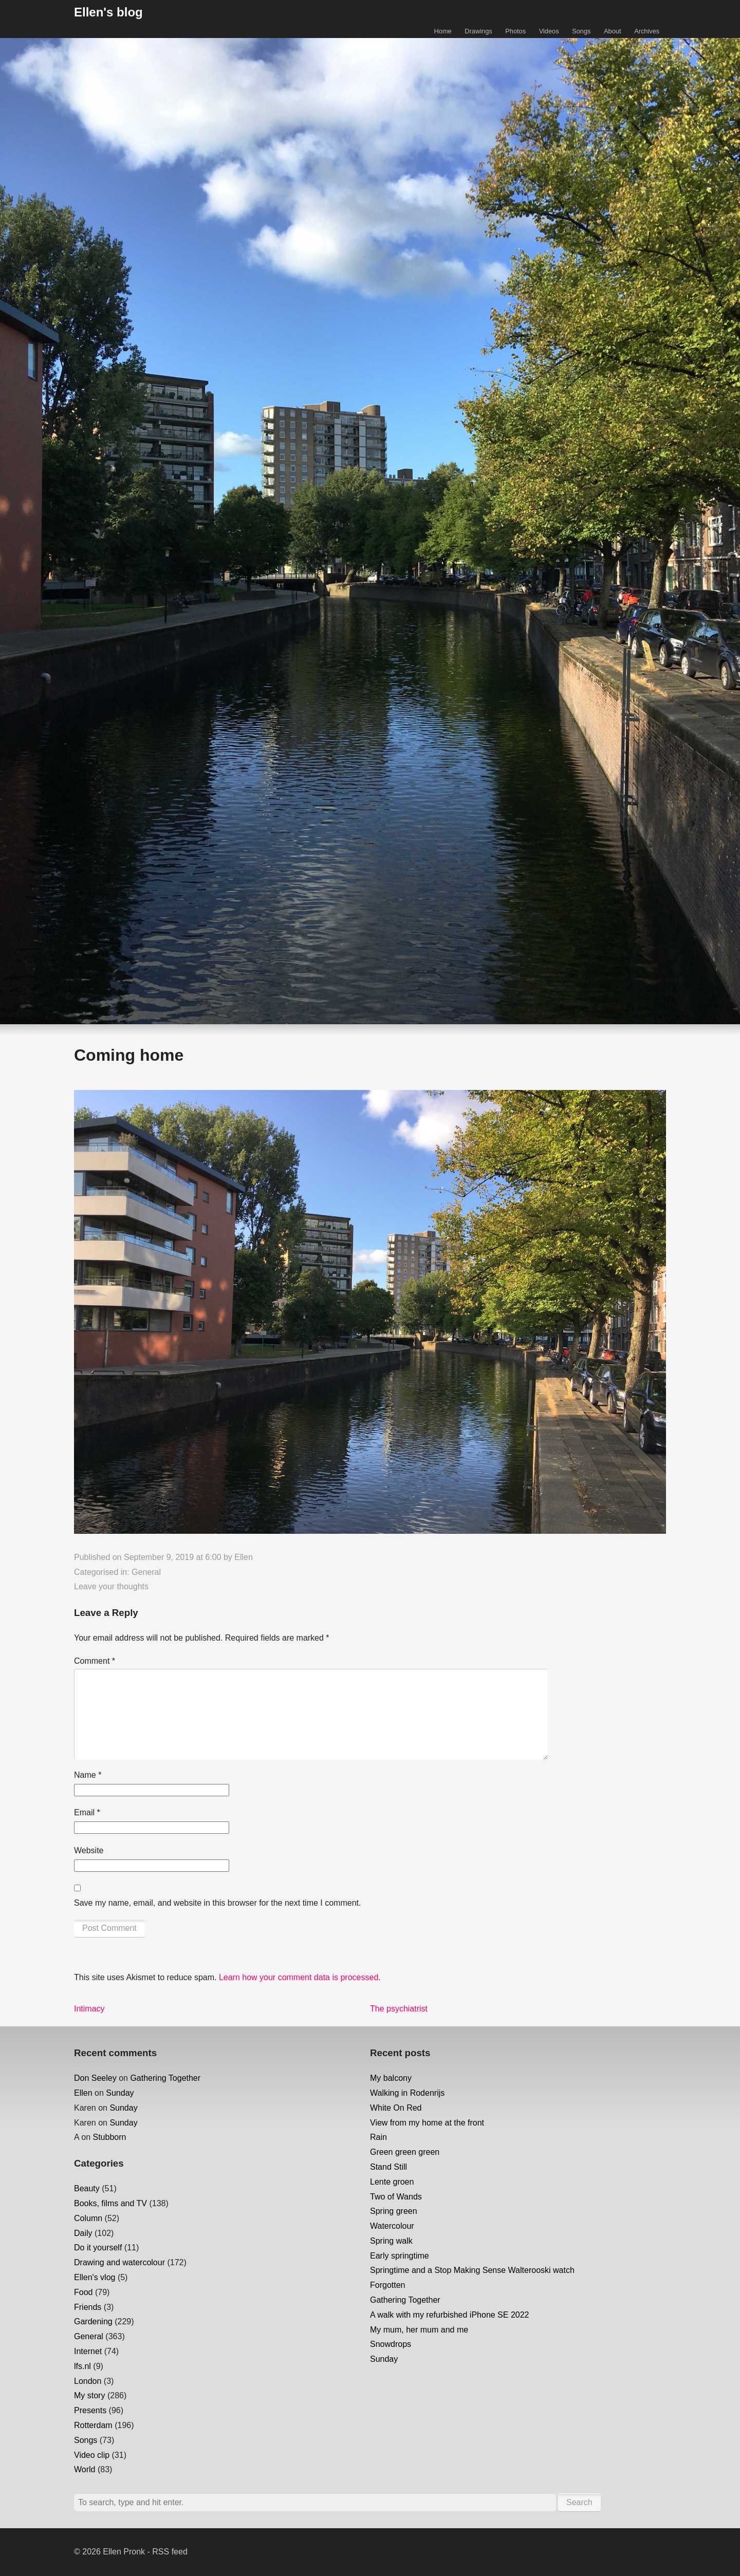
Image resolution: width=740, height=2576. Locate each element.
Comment (94, 1661)
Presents (90, 2410)
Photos (515, 31)
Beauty (87, 2188)
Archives (646, 31)
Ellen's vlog (94, 2277)
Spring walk (391, 2240)
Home (443, 31)
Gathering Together (165, 2078)
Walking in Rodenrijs (407, 2093)
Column (88, 2218)
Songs (581, 31)
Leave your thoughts (111, 1586)
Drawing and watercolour (119, 2262)
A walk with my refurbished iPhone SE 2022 (449, 2314)
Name (87, 1775)
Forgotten (387, 2285)
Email (87, 1812)
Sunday (120, 2093)
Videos (549, 31)
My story (89, 2395)
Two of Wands (396, 2196)
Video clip (91, 2455)
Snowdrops (390, 2344)
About (612, 31)
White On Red (395, 2107)
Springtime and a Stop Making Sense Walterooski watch (472, 2270)
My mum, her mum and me (419, 2329)
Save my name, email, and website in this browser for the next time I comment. (217, 1902)
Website (89, 1850)
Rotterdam (93, 2425)
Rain (378, 2137)
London (87, 2381)
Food (83, 2292)
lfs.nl (82, 2366)
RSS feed (169, 2551)
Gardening (93, 2321)
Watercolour (392, 2226)
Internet (88, 2351)
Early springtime (399, 2255)
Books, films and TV (110, 2203)
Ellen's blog (108, 12)
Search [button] (579, 2502)
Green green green (404, 2152)
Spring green (393, 2211)
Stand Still (388, 2167)
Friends (87, 2307)
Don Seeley (95, 2078)
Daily (83, 2233)
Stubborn (109, 2137)
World (85, 2469)
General (146, 1572)
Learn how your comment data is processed (298, 1977)
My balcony (391, 2078)
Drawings (478, 31)
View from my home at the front (427, 2122)
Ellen (243, 1557)
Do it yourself (98, 2247)
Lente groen (392, 2181)
